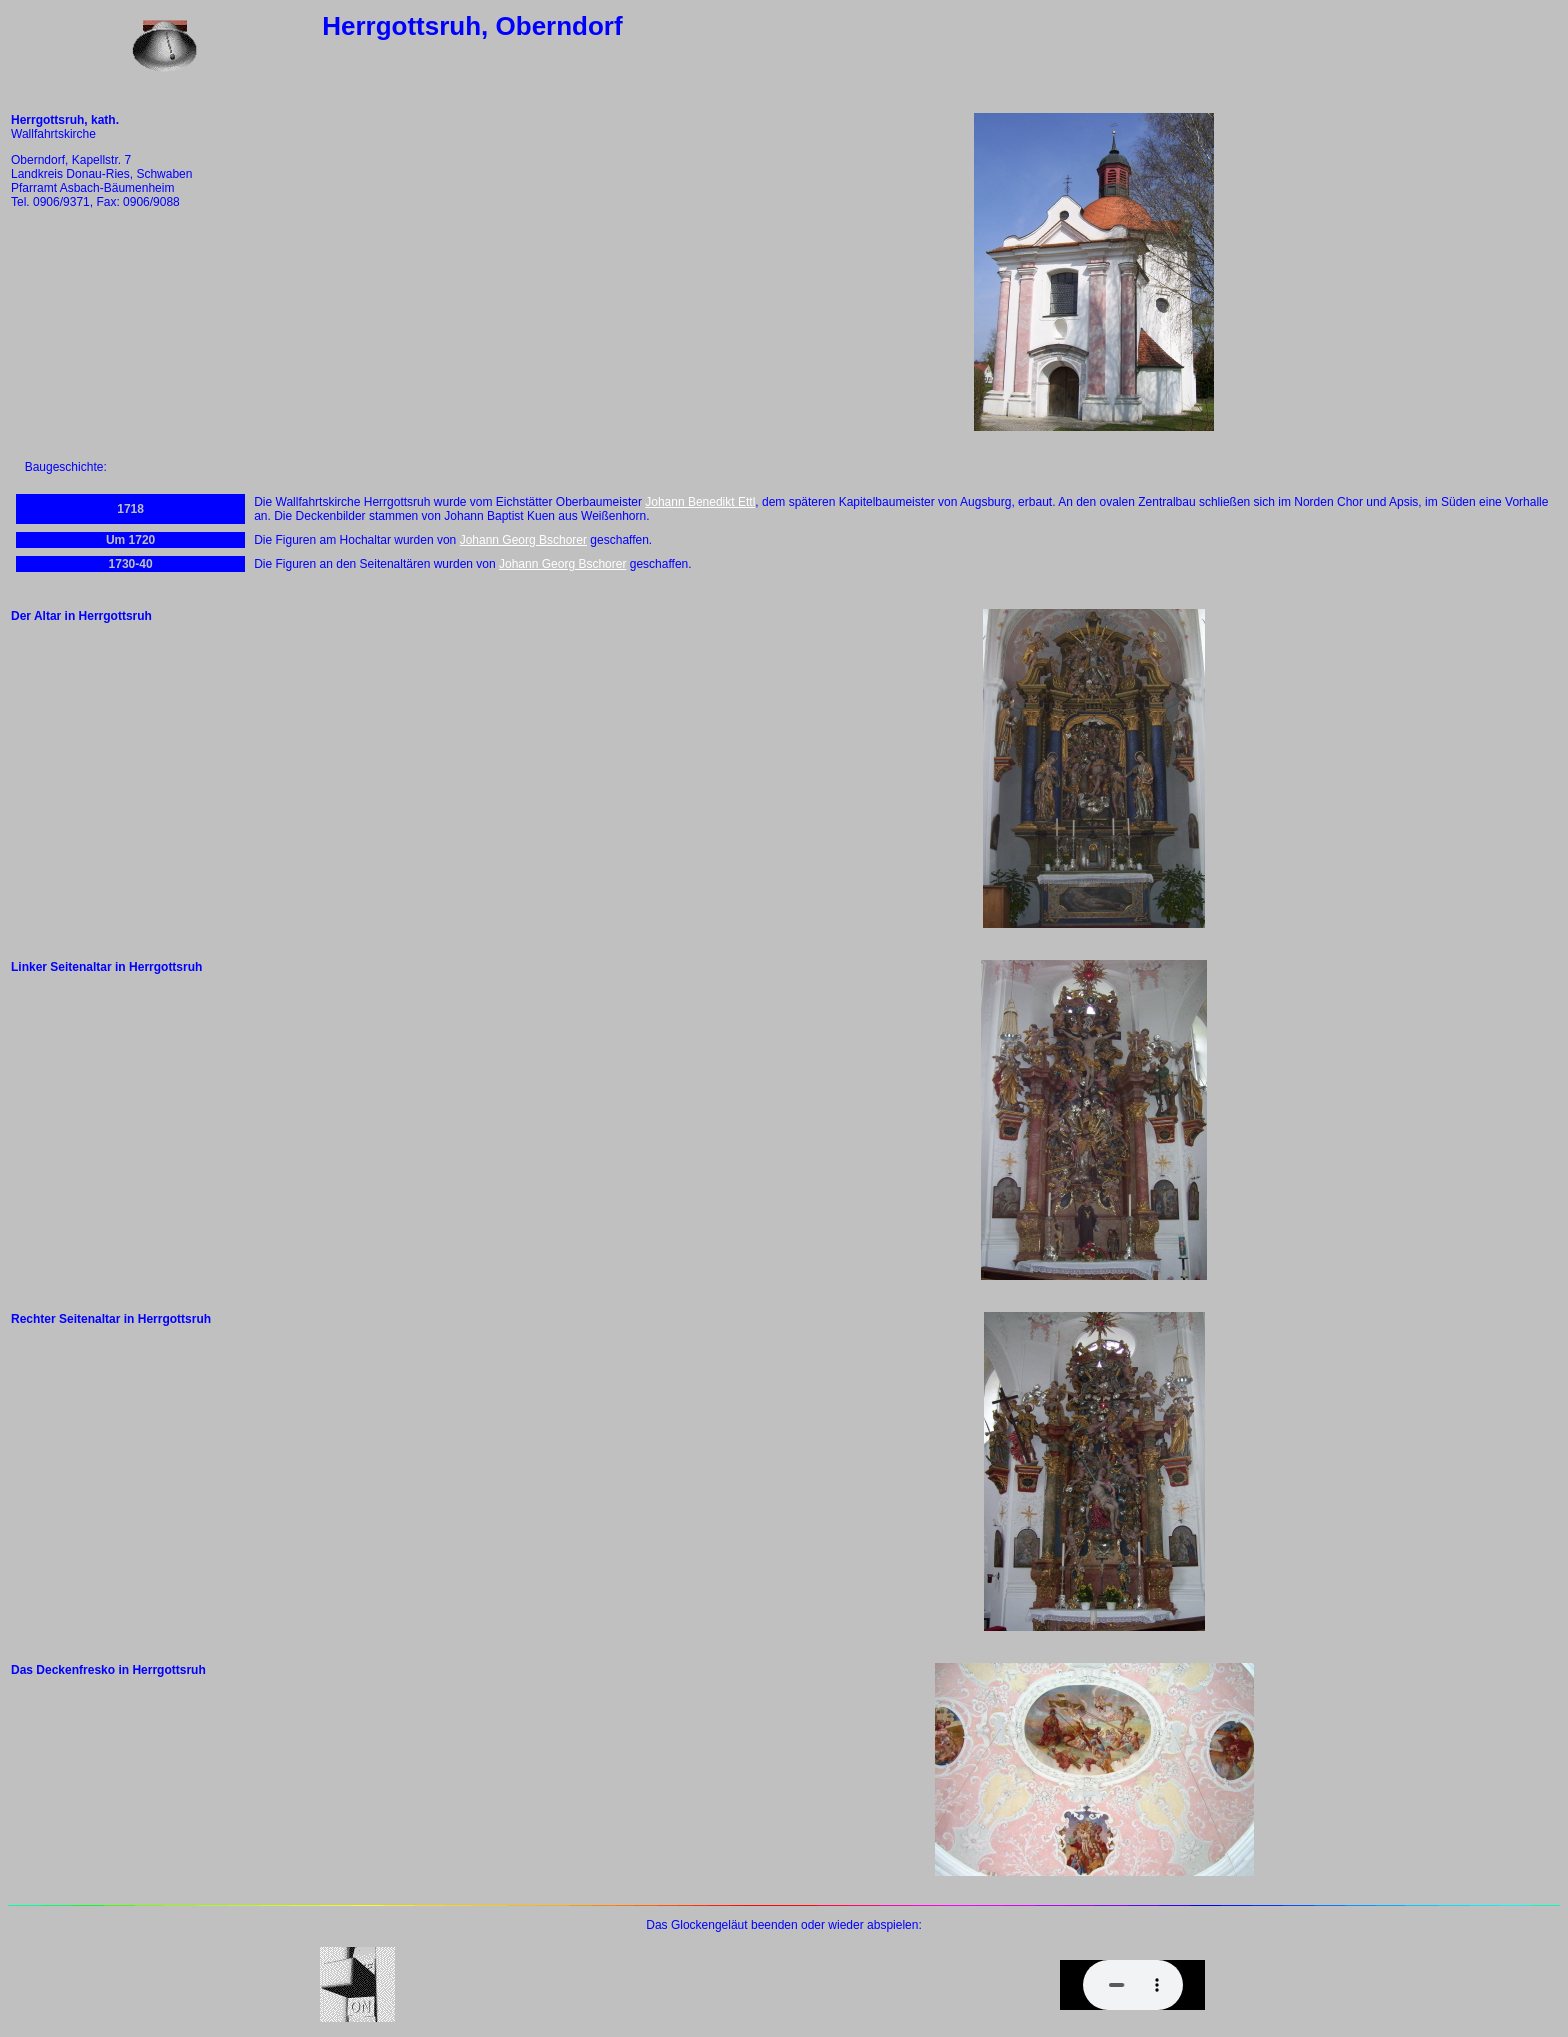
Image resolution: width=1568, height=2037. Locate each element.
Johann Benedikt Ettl (700, 502)
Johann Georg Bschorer (523, 540)
